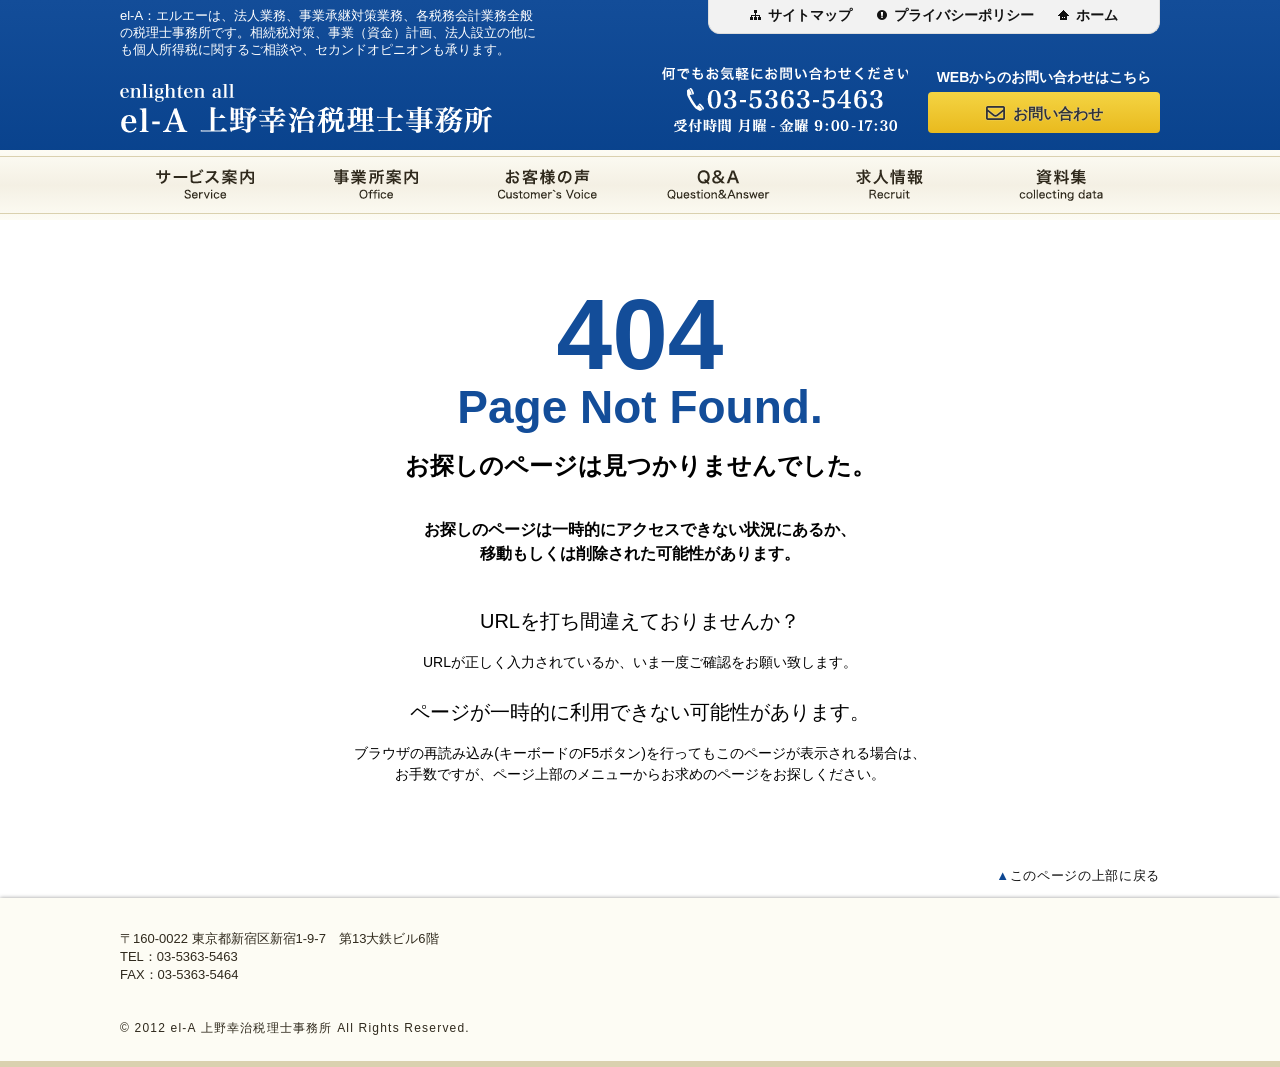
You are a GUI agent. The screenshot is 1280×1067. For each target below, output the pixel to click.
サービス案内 (205, 185)
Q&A (718, 185)
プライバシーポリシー (964, 15)
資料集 (1060, 185)
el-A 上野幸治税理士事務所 (306, 108)
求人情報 (889, 185)
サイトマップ (810, 15)
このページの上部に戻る (1078, 875)
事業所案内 (376, 185)
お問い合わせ (1044, 112)
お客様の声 (547, 185)
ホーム (1097, 15)
